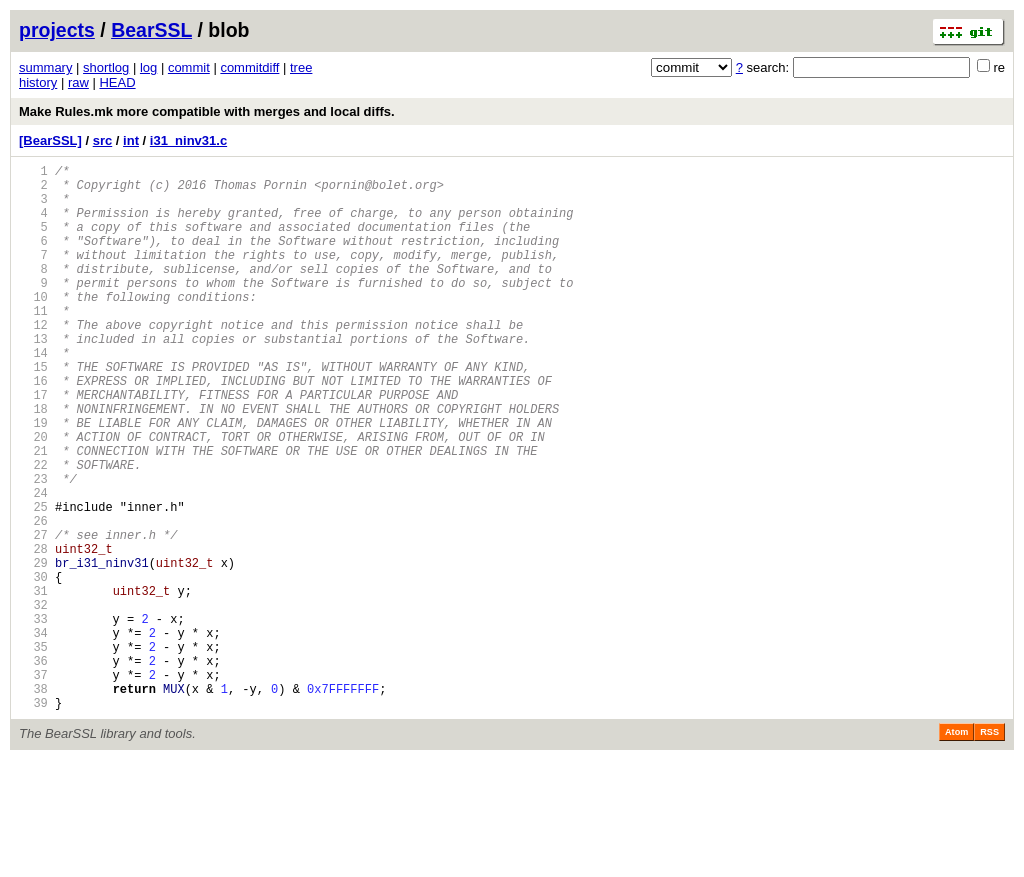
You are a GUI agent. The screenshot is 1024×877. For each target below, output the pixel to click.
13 (33, 377)
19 (33, 479)
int (131, 140)
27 (33, 615)
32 (33, 700)
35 (33, 751)
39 (33, 819)
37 (33, 785)
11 (33, 343)
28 (33, 632)
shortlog (106, 67)
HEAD (117, 82)
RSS (989, 849)
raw (78, 82)
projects (57, 30)
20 (33, 496)
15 (33, 411)
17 (33, 445)
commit (189, 67)
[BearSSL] (50, 140)
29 (33, 649)
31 (33, 683)
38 (33, 802)
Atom (956, 849)
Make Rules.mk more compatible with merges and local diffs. (207, 111)
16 (33, 428)
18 (33, 462)
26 (33, 598)
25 (33, 581)
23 (33, 547)
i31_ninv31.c (188, 140)
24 (33, 564)
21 (33, 513)
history (38, 82)
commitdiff (249, 67)
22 (33, 530)
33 (33, 717)
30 (33, 666)
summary (45, 67)
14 (33, 394)
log (148, 67)
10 (33, 326)
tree (301, 67)
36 (33, 768)
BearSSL (151, 30)
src (103, 140)
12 (33, 360)
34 (33, 734)
